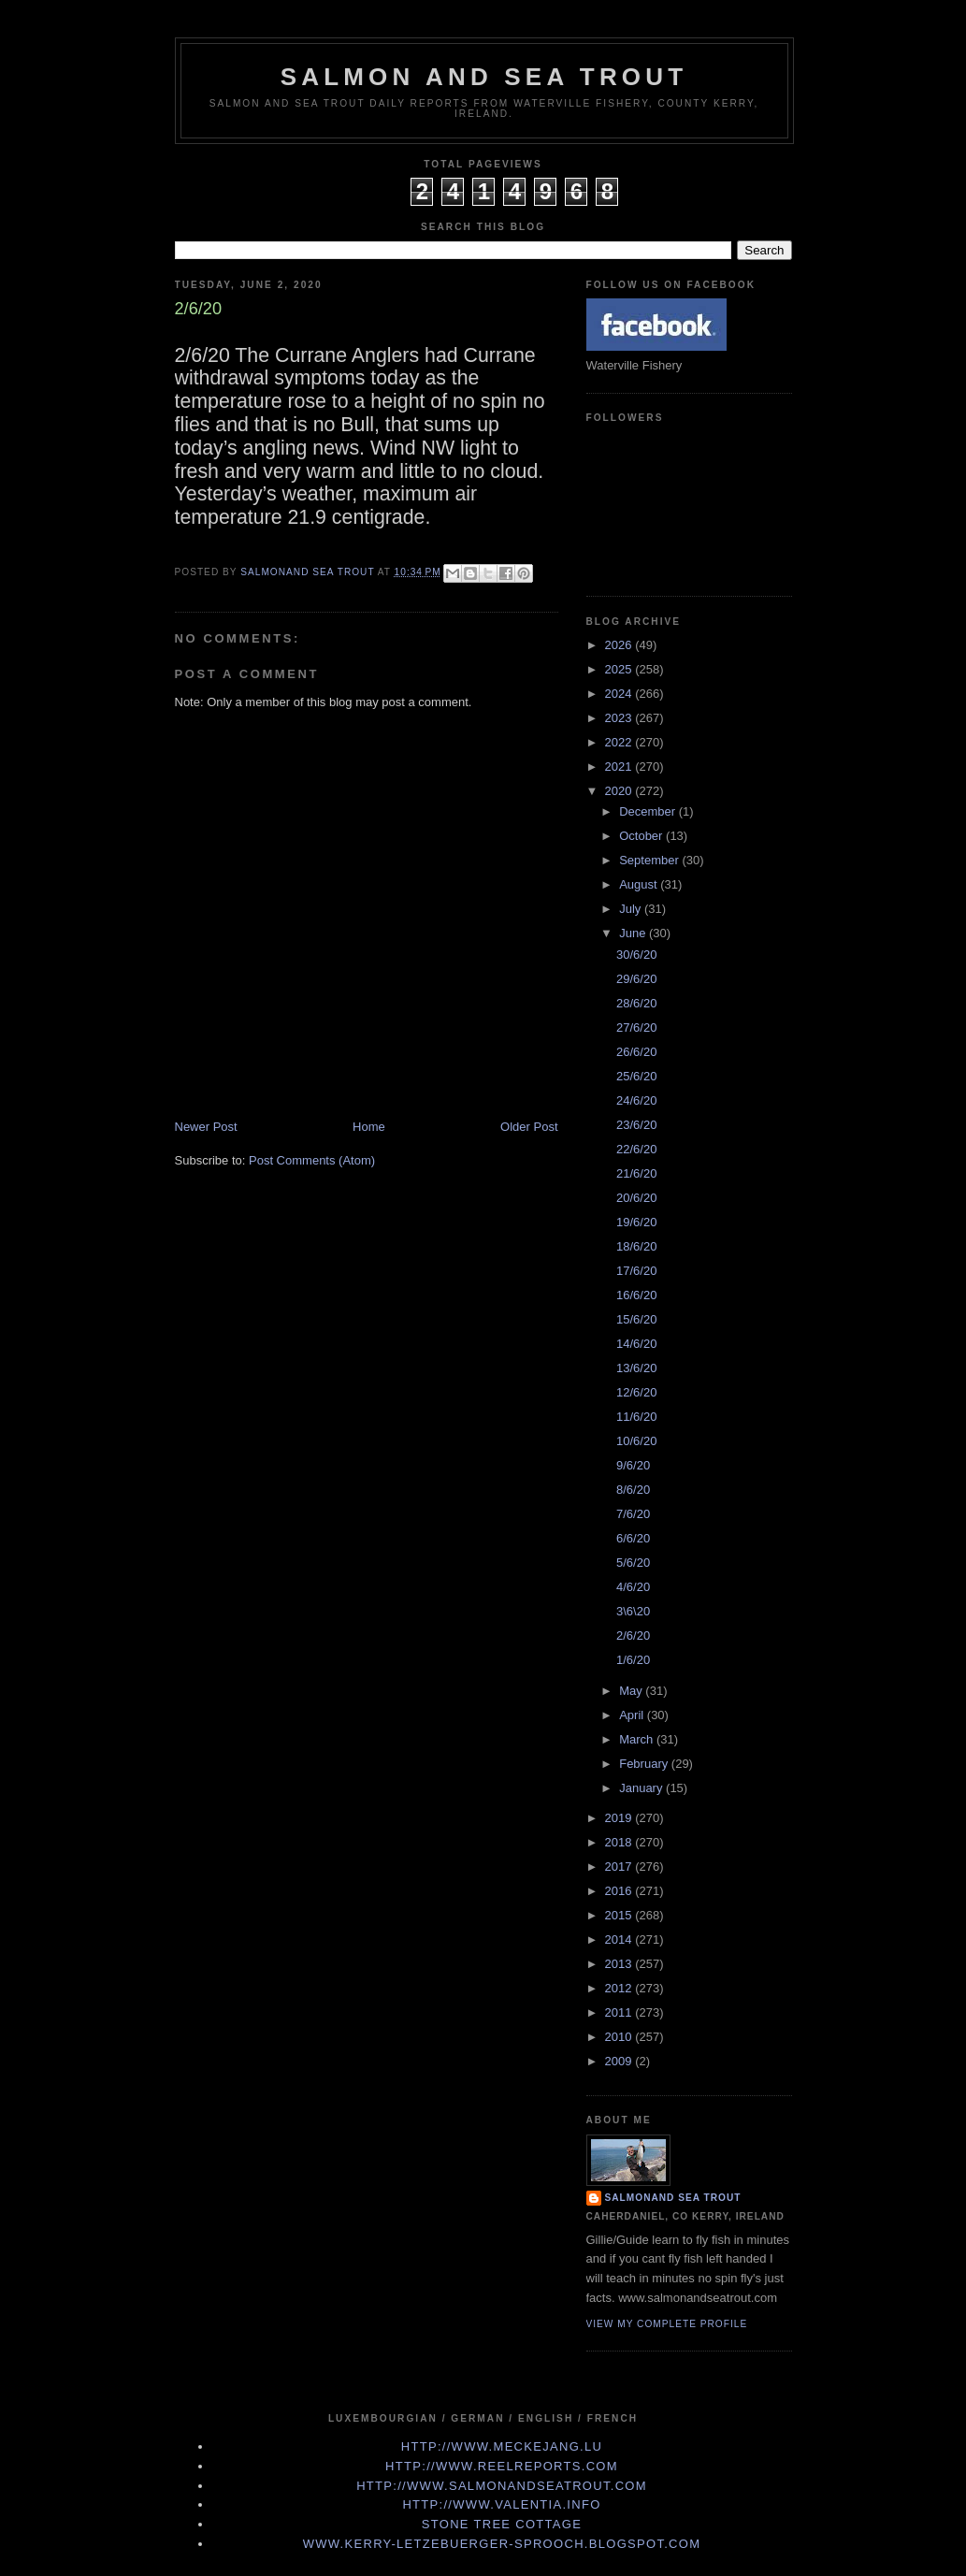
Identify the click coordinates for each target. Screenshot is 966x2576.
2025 (620, 669)
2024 (620, 694)
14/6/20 (636, 1344)
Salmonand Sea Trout (673, 2197)
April (633, 1715)
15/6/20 (636, 1319)
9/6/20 (633, 1465)
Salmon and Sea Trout (484, 77)
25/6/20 (636, 1076)
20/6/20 (636, 1198)
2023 (620, 718)
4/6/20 (633, 1587)
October (642, 836)
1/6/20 (633, 1660)
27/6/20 (636, 1027)
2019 (620, 1818)
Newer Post (206, 1127)
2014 (620, 1939)
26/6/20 (636, 1052)
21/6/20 (636, 1173)
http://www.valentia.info (501, 2504)
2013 (620, 1964)
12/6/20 (636, 1392)
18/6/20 (636, 1246)
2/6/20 (633, 1635)
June (634, 933)
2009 (620, 2061)
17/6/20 (636, 1271)
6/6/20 (633, 1538)
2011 (620, 2012)
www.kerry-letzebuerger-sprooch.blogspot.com (502, 2544)
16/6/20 (636, 1295)
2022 (620, 742)
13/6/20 (636, 1368)
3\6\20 (633, 1611)
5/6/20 (633, 1563)
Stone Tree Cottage (502, 2524)
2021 (620, 767)
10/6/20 (636, 1441)
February (645, 1764)
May (632, 1691)
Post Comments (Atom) (312, 1160)
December (649, 811)
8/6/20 (633, 1490)
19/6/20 (636, 1222)
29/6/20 (636, 979)
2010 (620, 2037)
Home (369, 1127)
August (639, 884)
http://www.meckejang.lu (502, 2446)
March (637, 1739)
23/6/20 (636, 1125)
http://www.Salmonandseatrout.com (501, 2486)
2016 (620, 1891)
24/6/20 (636, 1100)
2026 (620, 645)
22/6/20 (636, 1149)
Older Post (528, 1127)
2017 (620, 1867)
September (650, 860)
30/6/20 (636, 955)
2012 (620, 1988)
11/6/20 (636, 1417)
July (631, 909)
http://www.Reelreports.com (501, 2466)
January (642, 1788)
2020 (620, 791)
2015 (620, 1915)
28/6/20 (636, 1003)
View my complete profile (667, 2324)
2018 (620, 1842)
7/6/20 (633, 1514)
